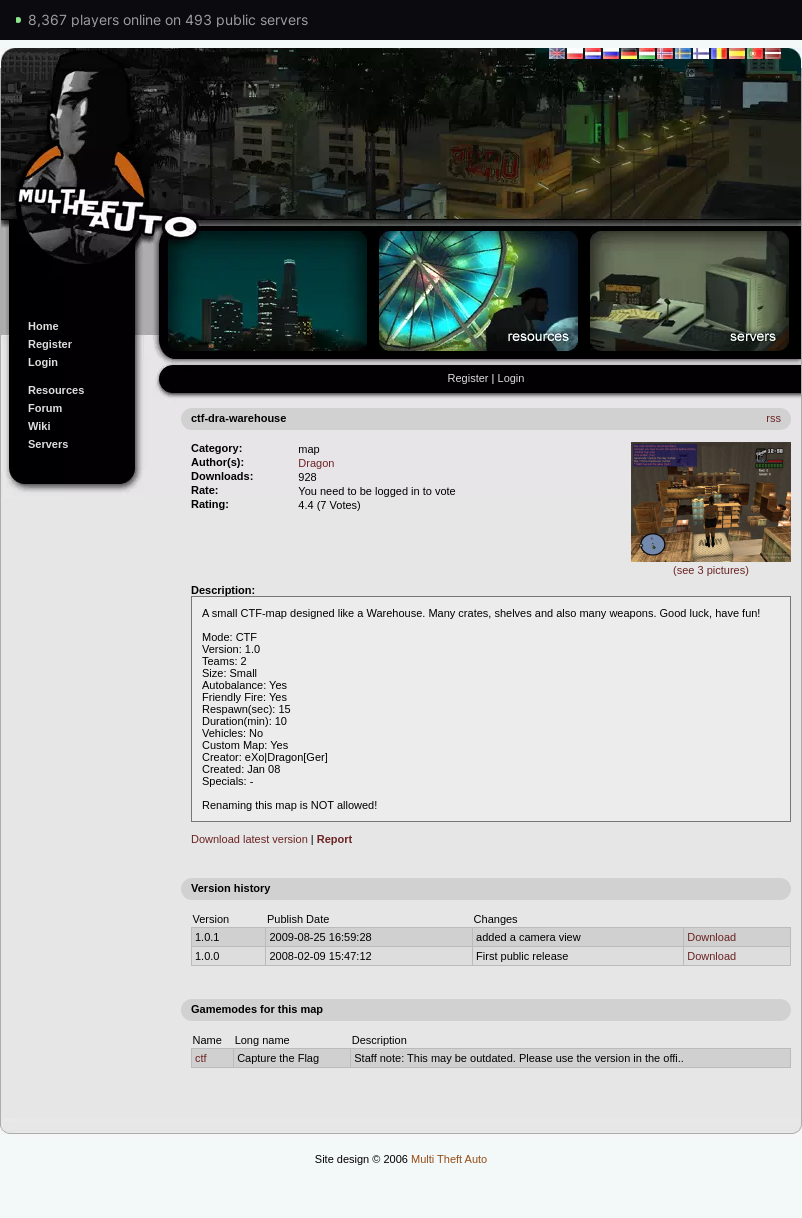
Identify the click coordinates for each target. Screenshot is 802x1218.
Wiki (39, 426)
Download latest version (249, 839)
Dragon (316, 463)
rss (773, 418)
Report (334, 839)
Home (43, 326)
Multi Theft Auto (449, 1159)
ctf (201, 1058)
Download (711, 937)
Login (43, 362)
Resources (56, 390)
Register (50, 344)
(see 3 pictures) (711, 564)
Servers (48, 444)
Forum (45, 408)
